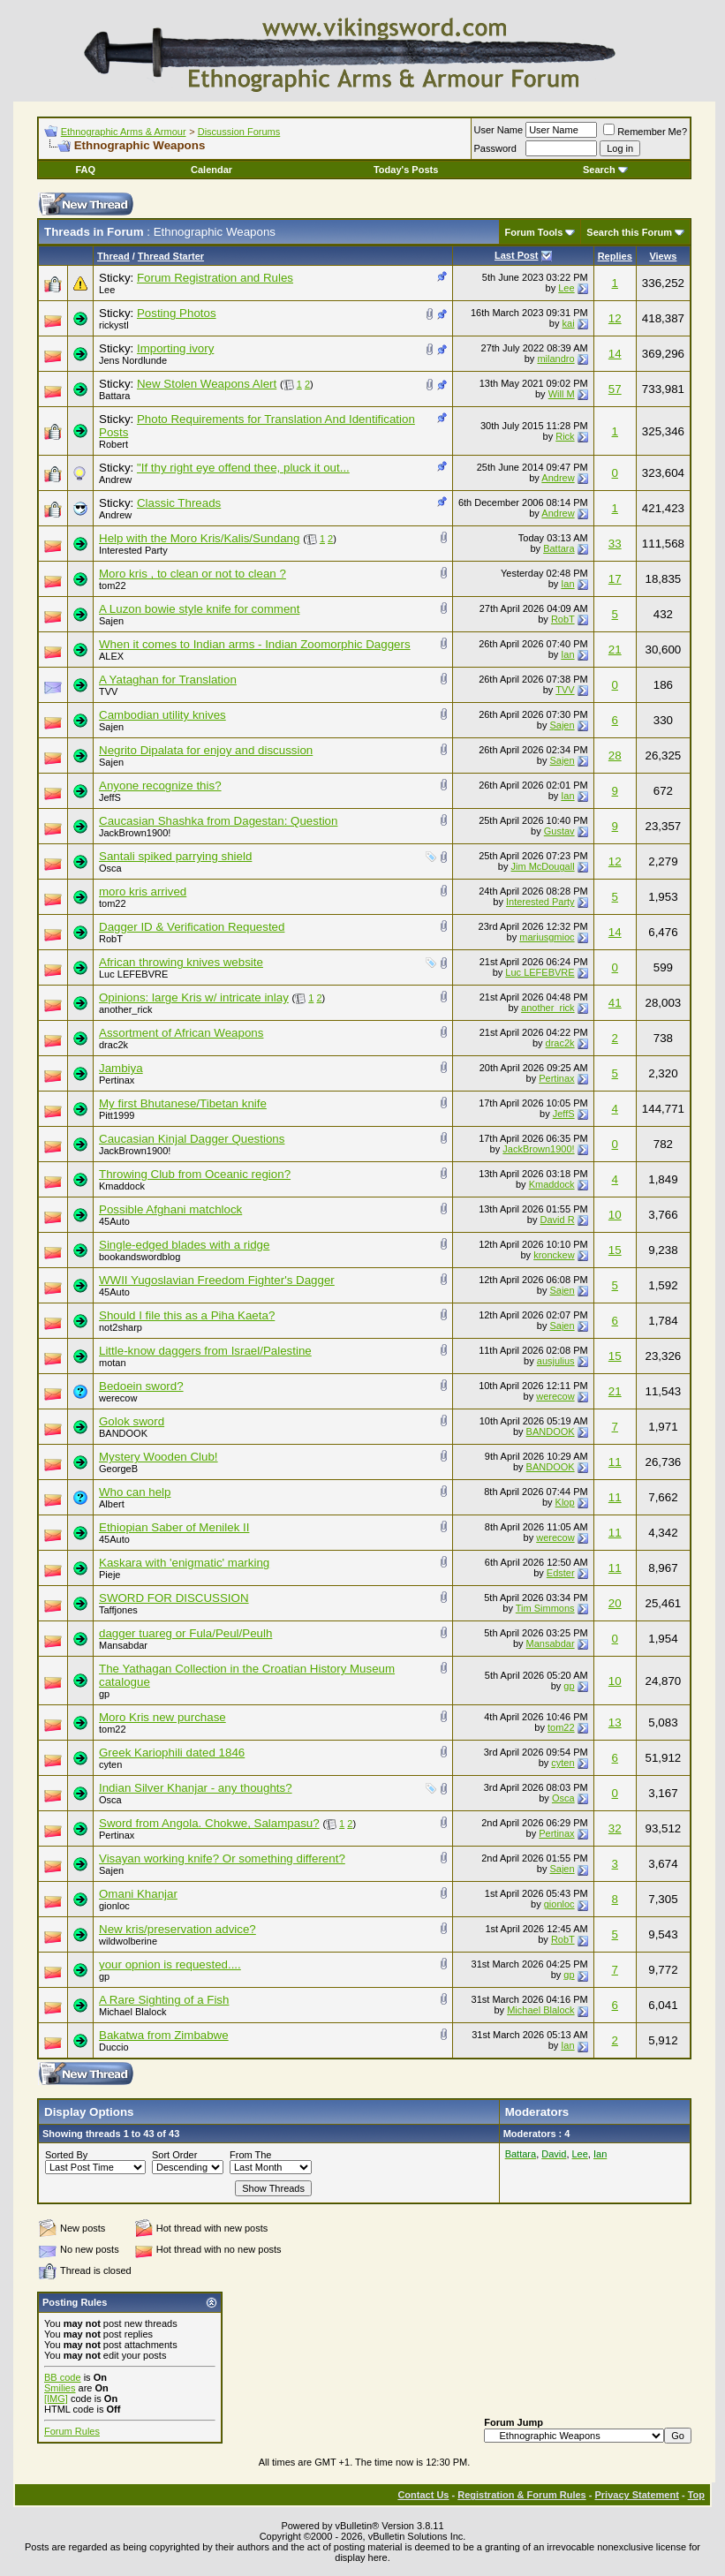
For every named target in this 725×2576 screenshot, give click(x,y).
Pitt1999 (116, 1115)
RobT (563, 619)
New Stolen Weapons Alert (206, 383)
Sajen (111, 621)
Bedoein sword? (141, 1386)
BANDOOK (123, 1433)
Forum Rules (72, 2431)
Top (696, 2494)
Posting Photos (176, 313)
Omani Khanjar (138, 1893)
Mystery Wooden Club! (158, 1456)
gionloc (114, 1905)
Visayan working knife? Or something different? (222, 1858)
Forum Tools (534, 232)
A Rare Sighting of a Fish (164, 1999)
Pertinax (116, 1080)
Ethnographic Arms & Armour (123, 131)
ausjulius (556, 1361)
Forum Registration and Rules (215, 277)
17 (615, 578)
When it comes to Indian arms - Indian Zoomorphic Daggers (255, 644)
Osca (110, 868)
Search (605, 169)
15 (615, 1250)
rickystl (114, 325)
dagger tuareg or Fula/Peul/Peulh (185, 1633)
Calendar (211, 169)
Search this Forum (629, 232)
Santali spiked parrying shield (175, 856)
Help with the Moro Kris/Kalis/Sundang (199, 538)
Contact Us (423, 2494)
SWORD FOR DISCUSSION (174, 1598)
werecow (118, 1398)
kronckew (553, 1255)
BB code (62, 2377)
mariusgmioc (546, 937)
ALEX (111, 656)
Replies (615, 256)
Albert (112, 1504)
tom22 (112, 585)
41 (615, 1002)
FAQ (85, 169)
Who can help (135, 1492)
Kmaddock (122, 1186)
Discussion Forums (239, 131)
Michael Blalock (132, 2011)
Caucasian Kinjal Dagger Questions (191, 1138)
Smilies (59, 2388)
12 (615, 318)
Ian (567, 583)
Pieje (109, 1574)
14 (615, 353)
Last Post (517, 255)
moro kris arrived (142, 891)
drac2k (113, 1044)
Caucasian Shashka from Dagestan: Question (218, 820)
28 (615, 755)
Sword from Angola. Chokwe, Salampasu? (209, 1823)
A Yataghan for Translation (168, 679)
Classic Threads (179, 503)
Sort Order (174, 2154)
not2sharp (120, 1327)
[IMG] (56, 2398)
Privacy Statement (636, 2494)
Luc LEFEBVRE (133, 974)
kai (569, 323)
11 (615, 1462)
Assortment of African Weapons (181, 1032)
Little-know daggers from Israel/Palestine (205, 1350)
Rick (564, 436)
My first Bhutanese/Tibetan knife (183, 1103)
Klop (565, 1502)
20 (615, 1603)
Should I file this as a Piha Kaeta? (187, 1315)
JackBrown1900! (134, 832)
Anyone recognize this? (160, 785)
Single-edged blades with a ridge (184, 1244)
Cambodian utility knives (162, 714)
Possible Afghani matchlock (170, 1209)
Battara (114, 395)
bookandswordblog (139, 1256)
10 (615, 1214)
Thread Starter (171, 256)
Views (662, 256)
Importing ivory (175, 348)
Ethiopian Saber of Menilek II (174, 1527)
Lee (107, 289)
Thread (113, 256)
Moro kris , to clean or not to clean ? (192, 573)
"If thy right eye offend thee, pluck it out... (243, 467)
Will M (561, 394)
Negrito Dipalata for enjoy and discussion (206, 750)
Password (495, 148)
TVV (108, 691)
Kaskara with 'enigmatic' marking (184, 1562)
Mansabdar (123, 1645)
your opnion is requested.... (170, 1964)
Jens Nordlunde (133, 360)
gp (104, 1693)
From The (250, 2154)
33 (615, 543)
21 (615, 649)
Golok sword (131, 1421)
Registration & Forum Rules (521, 2494)
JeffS (110, 797)
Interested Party (133, 550)
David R (557, 1219)
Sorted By (66, 2154)
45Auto (114, 1221)
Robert (113, 444)
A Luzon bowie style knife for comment (199, 609)
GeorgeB (118, 1468)
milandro (555, 358)
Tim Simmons (545, 1608)
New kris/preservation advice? (177, 1929)
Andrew (115, 479)
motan (112, 1362)
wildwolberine (128, 1941)
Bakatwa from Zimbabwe (164, 2035)
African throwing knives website (181, 962)
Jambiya (121, 1068)
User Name (499, 130)
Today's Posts (406, 169)
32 (615, 1828)
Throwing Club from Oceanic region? (195, 1174)
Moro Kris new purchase (162, 1717)
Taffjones (118, 1610)
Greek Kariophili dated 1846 (172, 1752)
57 (615, 389)
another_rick (126, 1009)
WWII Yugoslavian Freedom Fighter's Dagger (217, 1280)
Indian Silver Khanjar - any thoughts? (195, 1787)
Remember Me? (645, 131)
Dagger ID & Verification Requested (191, 926)
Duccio (114, 2047)
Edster (561, 1573)
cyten (110, 1764)
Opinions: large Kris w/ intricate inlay (194, 997)
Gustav (559, 831)
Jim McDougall (542, 866)
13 (615, 1722)
